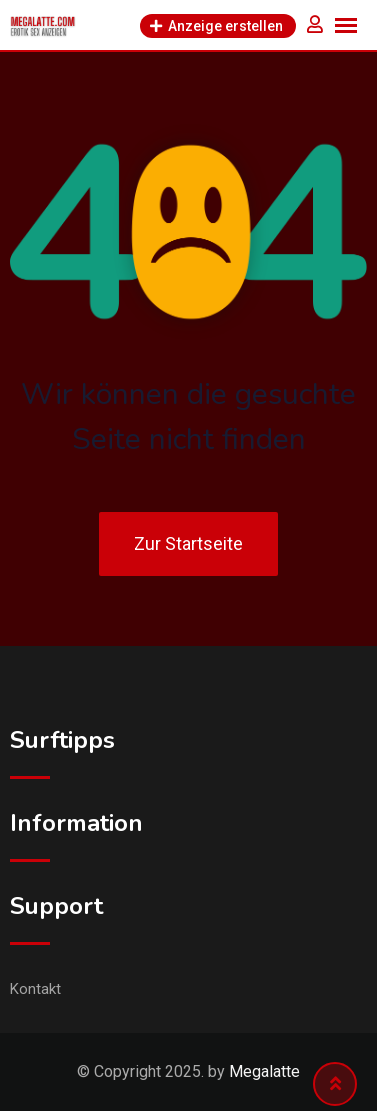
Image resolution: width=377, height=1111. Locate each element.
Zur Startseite (188, 543)
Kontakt (35, 989)
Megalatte (264, 1071)
